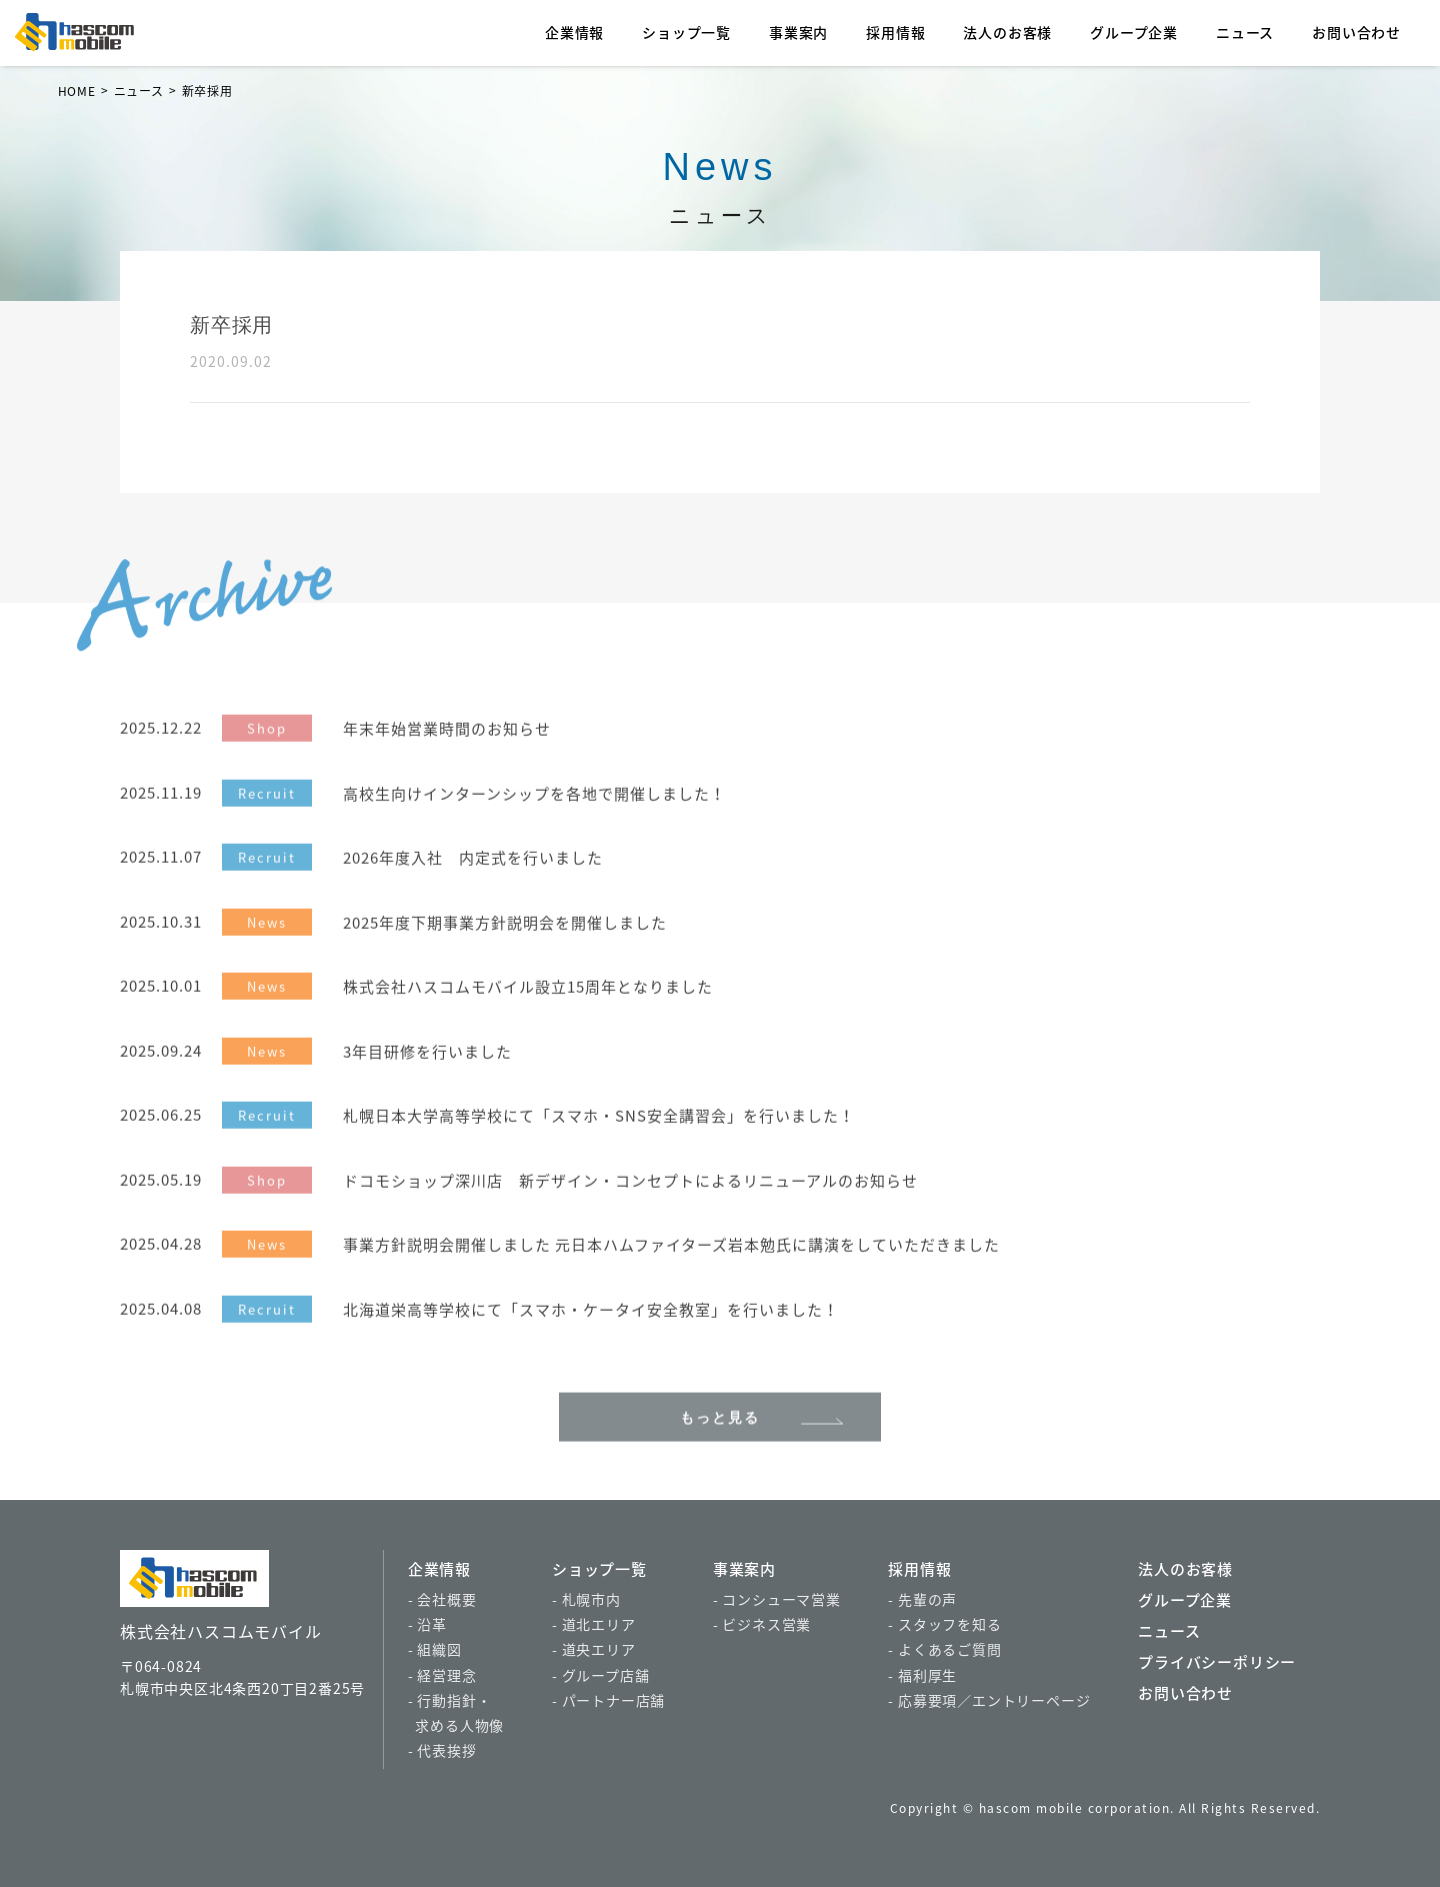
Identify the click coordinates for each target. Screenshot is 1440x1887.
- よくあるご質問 (944, 1649)
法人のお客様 (1007, 32)
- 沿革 (427, 1624)
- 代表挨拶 (442, 1750)
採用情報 (895, 32)
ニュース (1245, 32)
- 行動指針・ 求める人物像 (456, 1712)
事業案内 (798, 32)
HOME (77, 91)
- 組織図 (435, 1649)
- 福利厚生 (922, 1675)
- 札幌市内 (586, 1599)
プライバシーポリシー (1217, 1662)
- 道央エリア (594, 1649)
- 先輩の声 (922, 1599)
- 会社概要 (442, 1599)
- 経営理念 (442, 1675)
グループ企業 (1134, 32)
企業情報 (574, 32)
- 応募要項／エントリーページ (989, 1700)
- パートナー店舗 (608, 1700)
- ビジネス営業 (762, 1624)
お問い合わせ (1356, 32)
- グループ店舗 (600, 1675)
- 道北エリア (594, 1624)
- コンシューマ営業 (777, 1599)
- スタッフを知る (944, 1624)
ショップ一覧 (686, 32)
